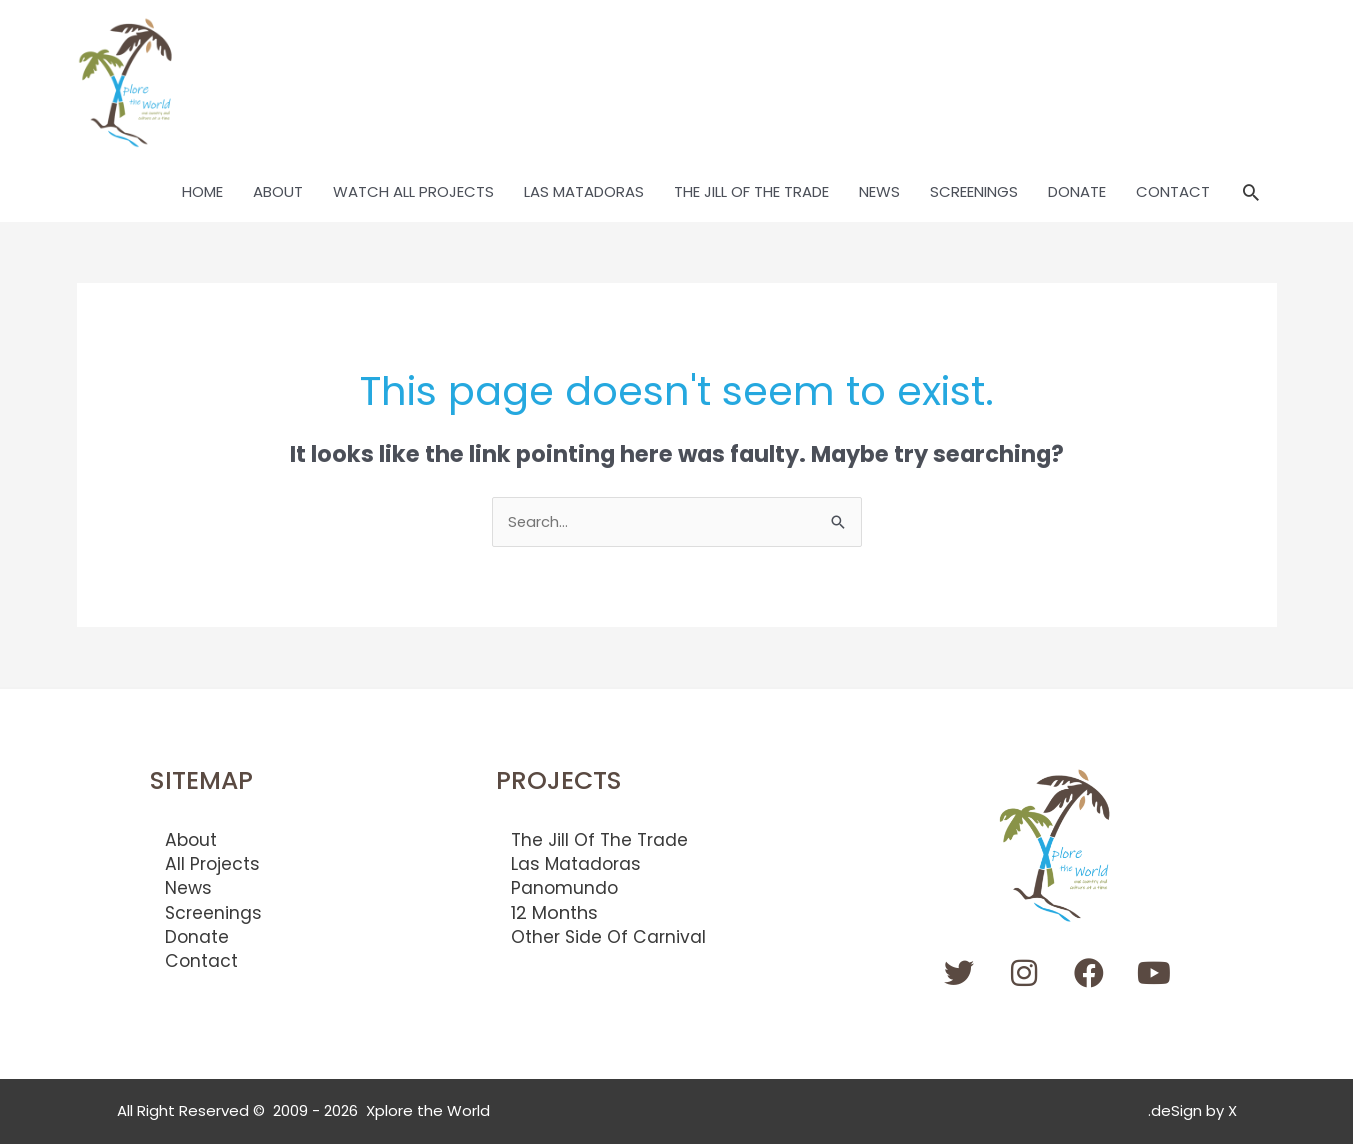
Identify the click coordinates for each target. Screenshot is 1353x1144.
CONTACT (1173, 192)
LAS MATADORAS (584, 192)
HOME (202, 192)
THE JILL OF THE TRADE (751, 192)
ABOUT (278, 192)
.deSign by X (1192, 1111)
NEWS (879, 192)
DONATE (1077, 192)
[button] (1251, 193)
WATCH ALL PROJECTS (413, 192)
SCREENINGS (974, 192)
